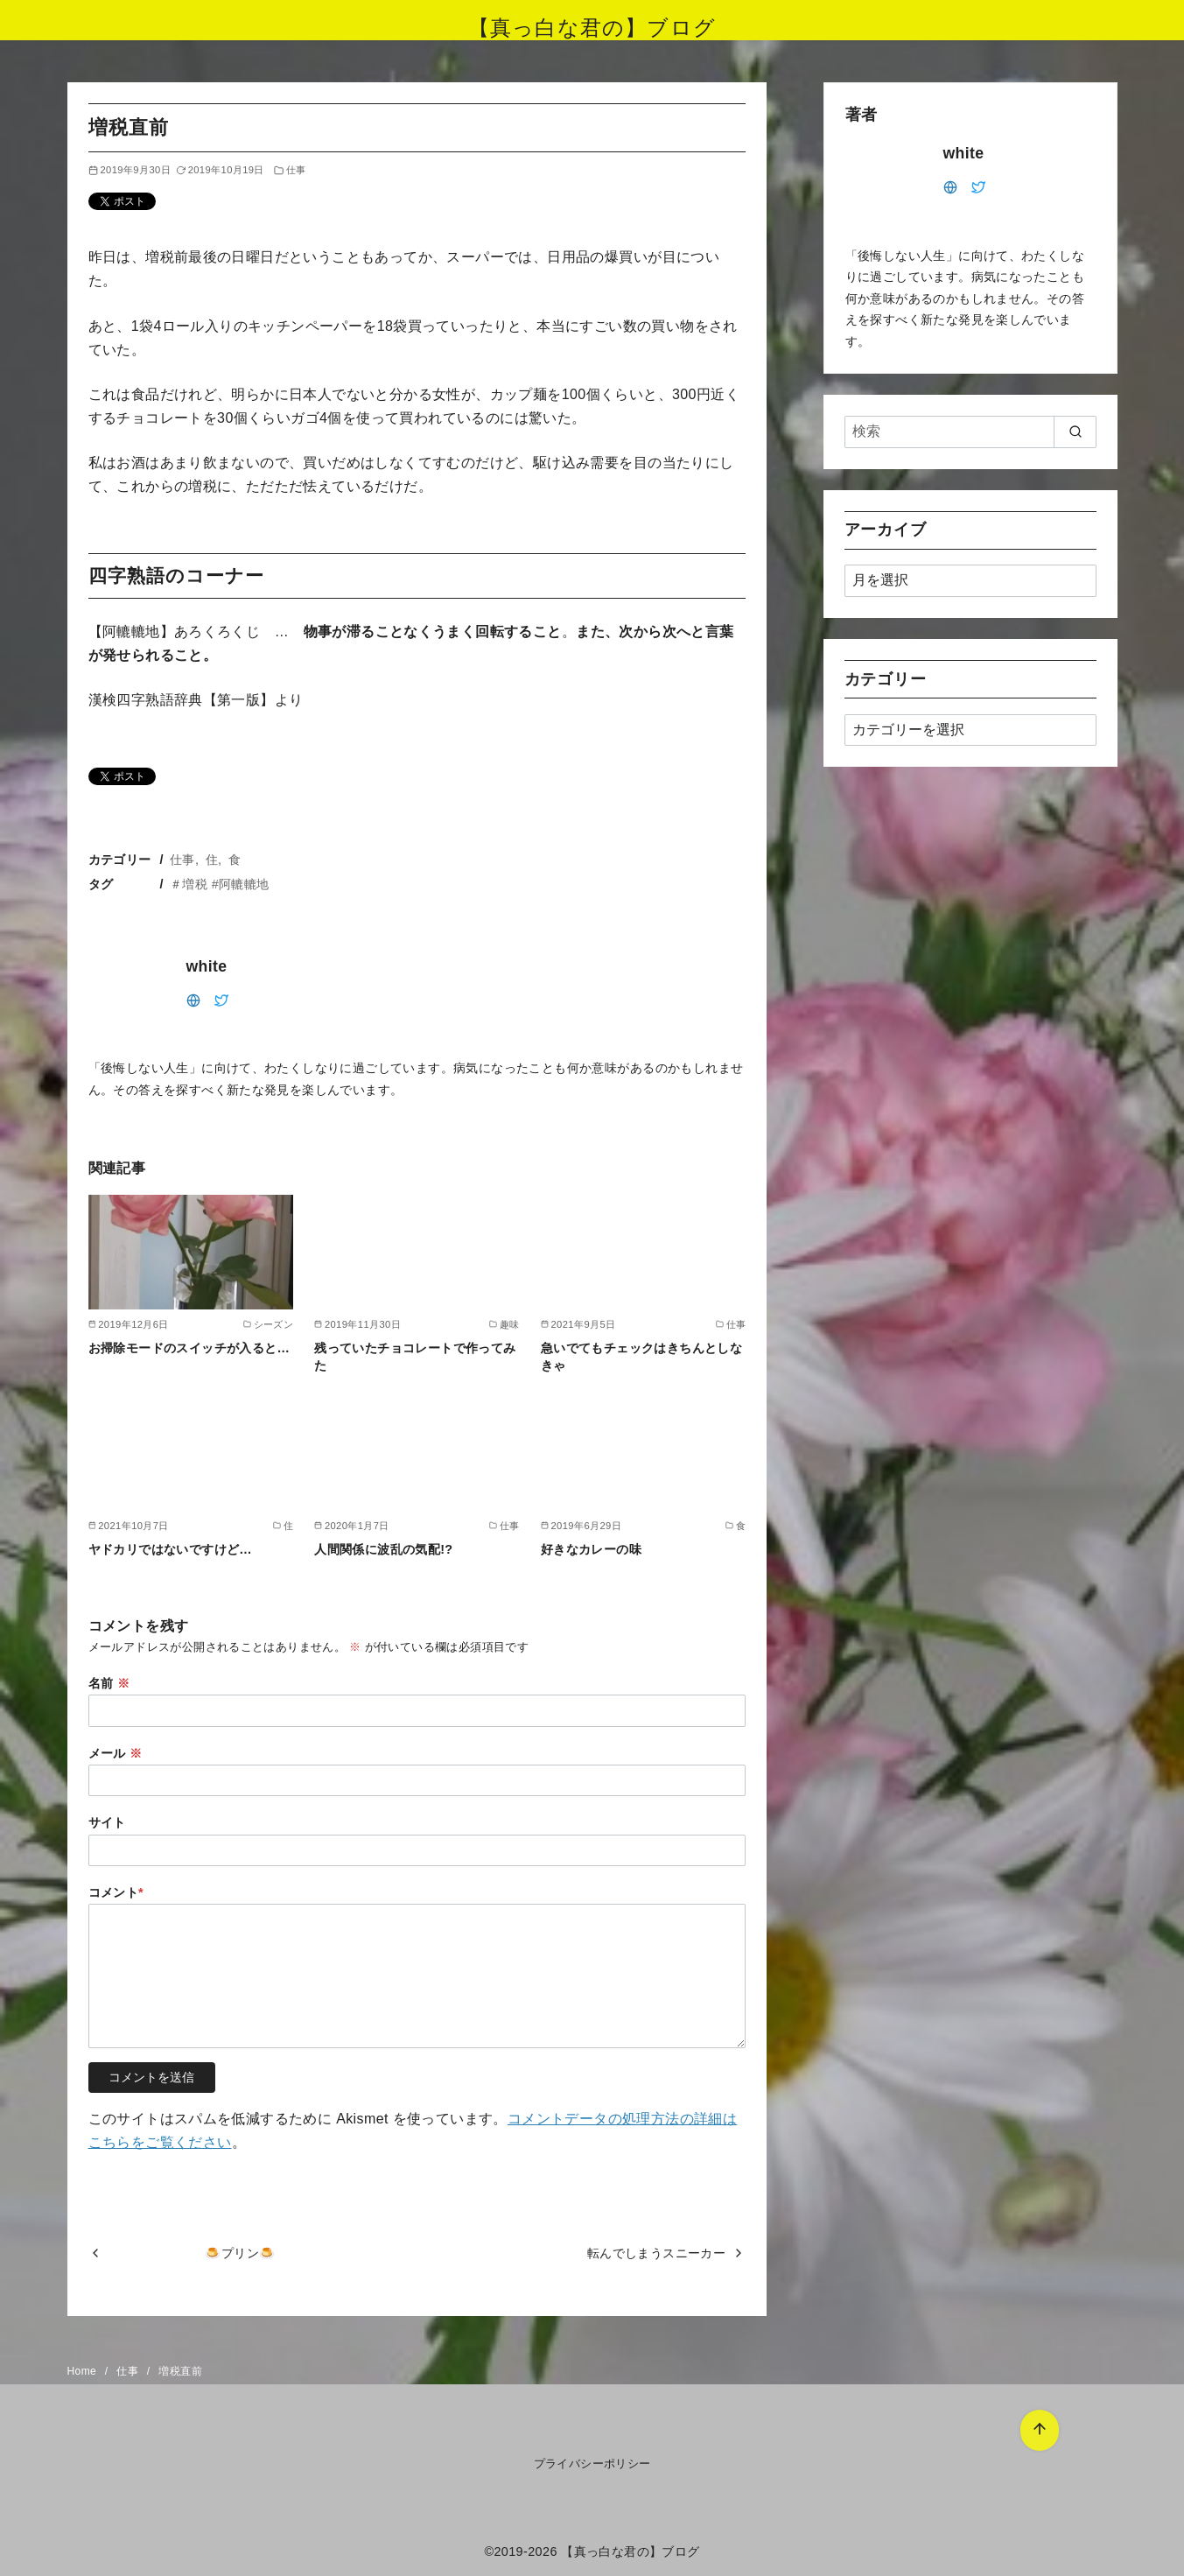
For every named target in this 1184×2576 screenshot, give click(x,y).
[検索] (970, 431)
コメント (116, 1892)
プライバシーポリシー (592, 2463)
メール (115, 1753)
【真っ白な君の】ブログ (592, 27)
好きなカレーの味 (591, 1549)
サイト (107, 1822)
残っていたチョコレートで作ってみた (414, 1356)
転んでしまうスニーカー (656, 2253)
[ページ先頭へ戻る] (1036, 2426)
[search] (1075, 431)
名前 (109, 1683)
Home (83, 2371)
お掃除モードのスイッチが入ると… (189, 1348)
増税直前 (180, 2371)
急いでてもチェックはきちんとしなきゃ (641, 1356)
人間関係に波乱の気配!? (383, 1549)
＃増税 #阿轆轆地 (220, 884)
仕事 (296, 170)
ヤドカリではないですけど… (170, 1549)
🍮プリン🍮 (240, 2253)
